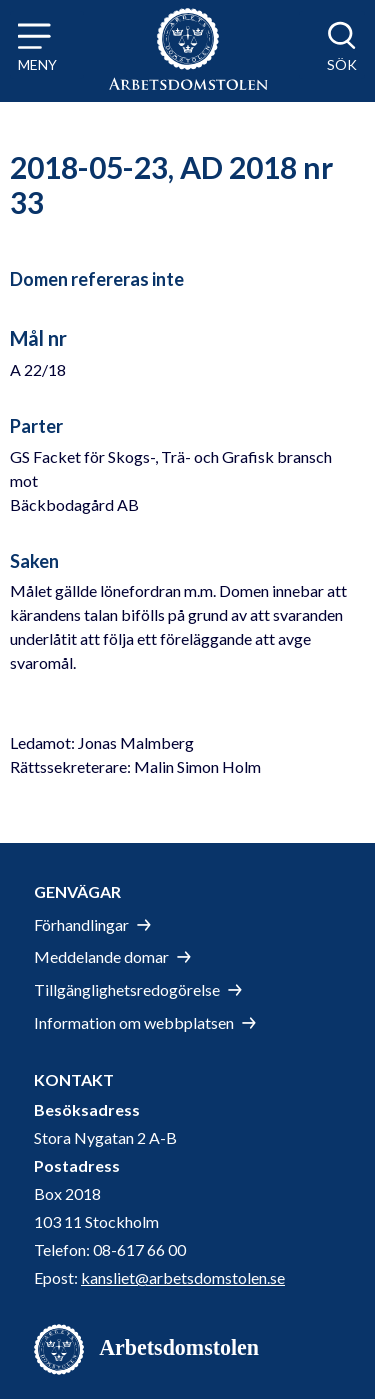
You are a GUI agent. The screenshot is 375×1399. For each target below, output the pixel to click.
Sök (342, 64)
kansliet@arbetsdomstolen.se (183, 1277)
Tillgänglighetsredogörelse (127, 989)
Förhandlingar (81, 924)
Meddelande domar (101, 956)
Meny (37, 64)
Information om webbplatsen (134, 1022)
